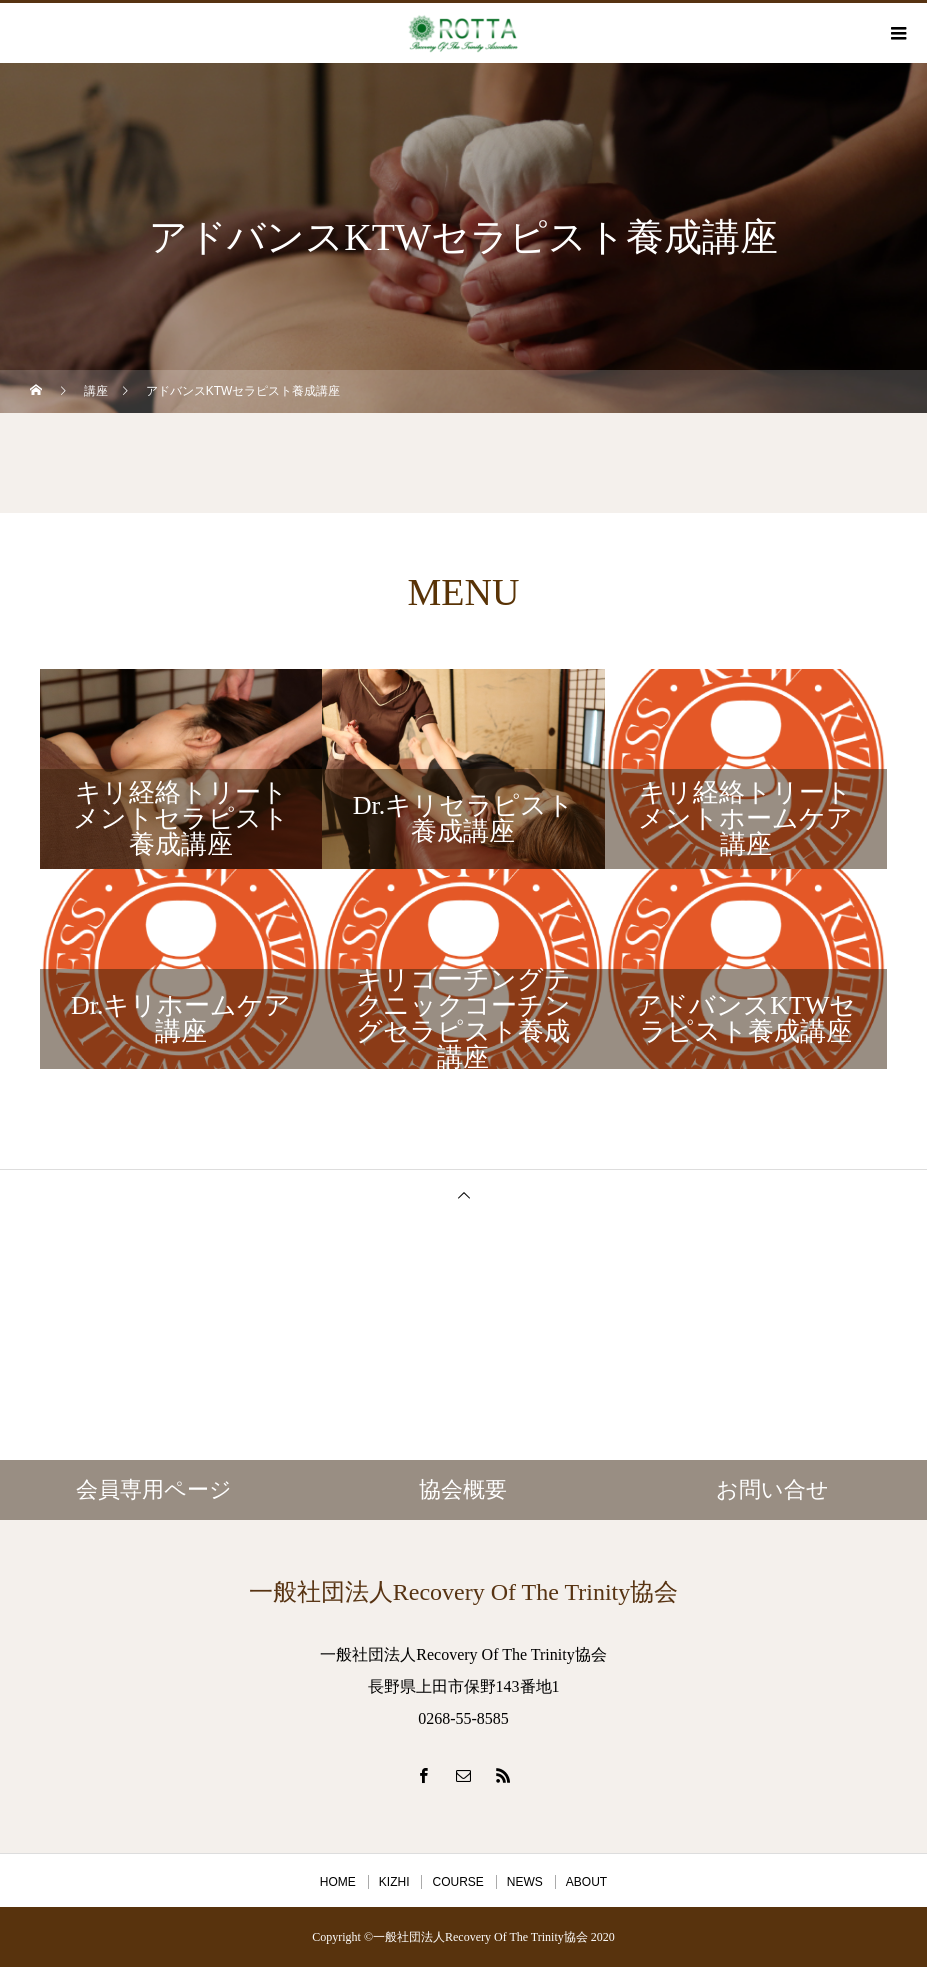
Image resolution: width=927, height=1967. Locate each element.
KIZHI (394, 1882)
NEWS (525, 1882)
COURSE (457, 1882)
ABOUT (586, 1882)
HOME (338, 1882)
